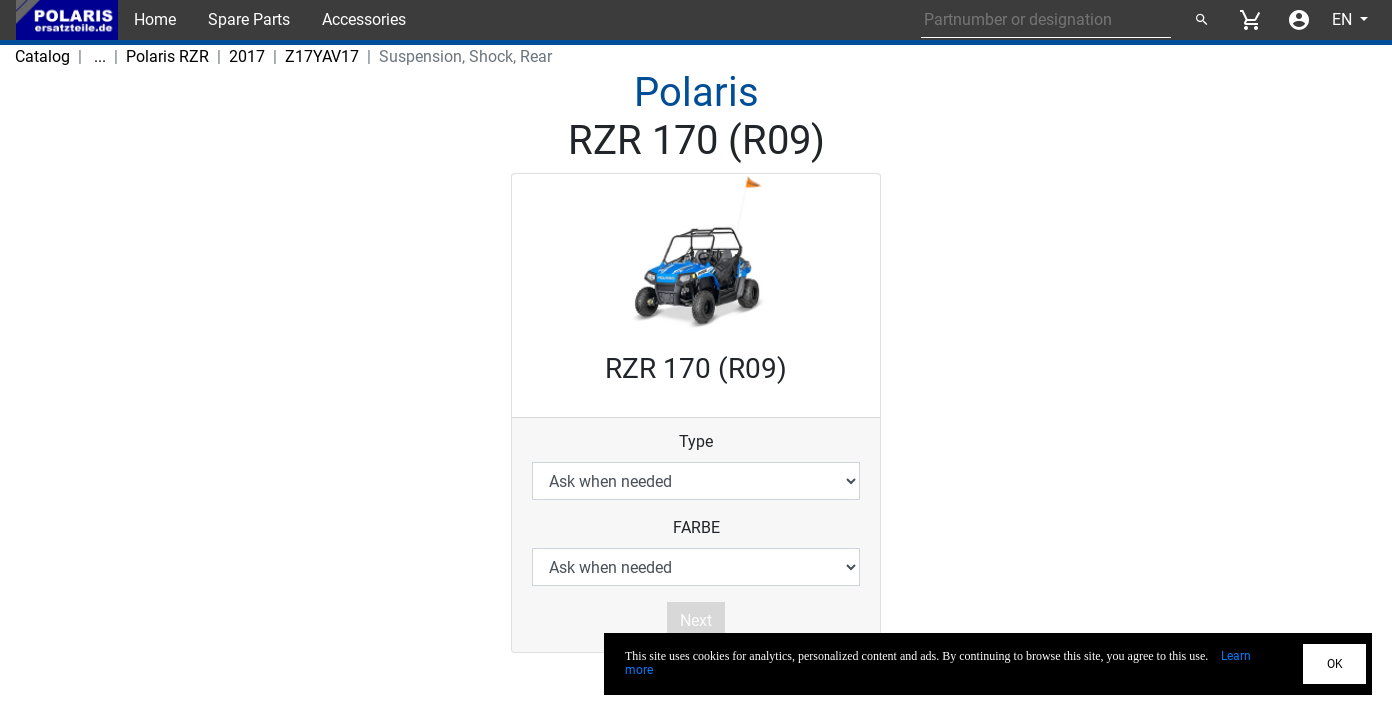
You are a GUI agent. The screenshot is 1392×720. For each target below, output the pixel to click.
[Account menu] (1299, 20)
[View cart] (1250, 20)
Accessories (364, 19)
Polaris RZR (131, 56)
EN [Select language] (1344, 19)
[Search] (1201, 20)
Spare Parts (249, 19)
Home (155, 19)
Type (696, 441)
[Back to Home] (67, 20)
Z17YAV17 (286, 56)
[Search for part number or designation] (1046, 20)
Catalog (42, 56)
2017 (211, 56)
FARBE (696, 527)
